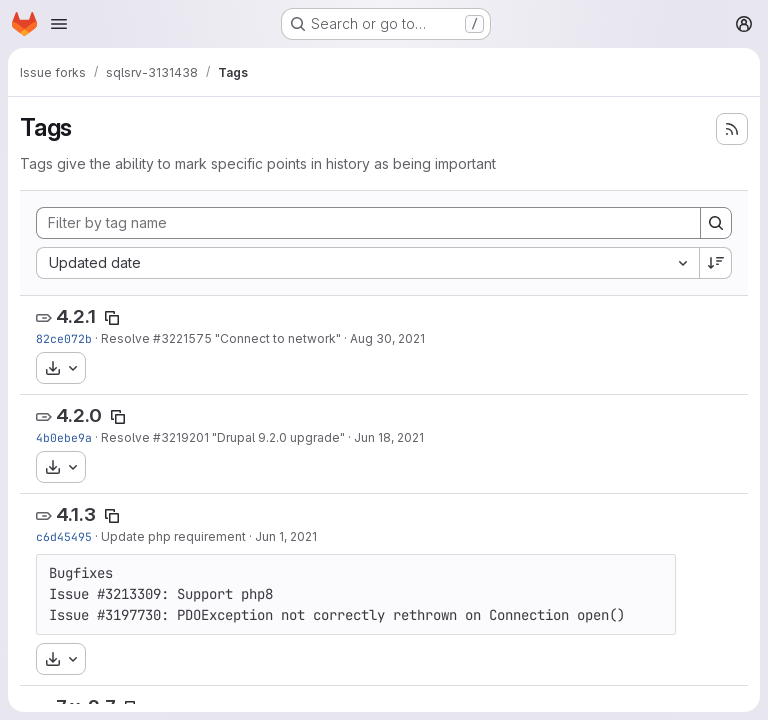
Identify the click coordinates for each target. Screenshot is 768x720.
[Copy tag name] (112, 318)
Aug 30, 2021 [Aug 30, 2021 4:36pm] (387, 338)
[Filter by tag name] (368, 223)
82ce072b (64, 338)
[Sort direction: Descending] (716, 263)
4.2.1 (76, 316)
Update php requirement (173, 536)
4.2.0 (79, 415)
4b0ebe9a (64, 437)
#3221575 (182, 338)
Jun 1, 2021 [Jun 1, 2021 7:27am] (286, 536)
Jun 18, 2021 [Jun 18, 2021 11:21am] (389, 437)
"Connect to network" (276, 338)
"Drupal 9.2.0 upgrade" (277, 437)
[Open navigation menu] (59, 24)
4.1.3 (76, 514)
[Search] (716, 223)
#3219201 (181, 437)
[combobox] (367, 263)
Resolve (127, 338)
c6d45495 (64, 536)
